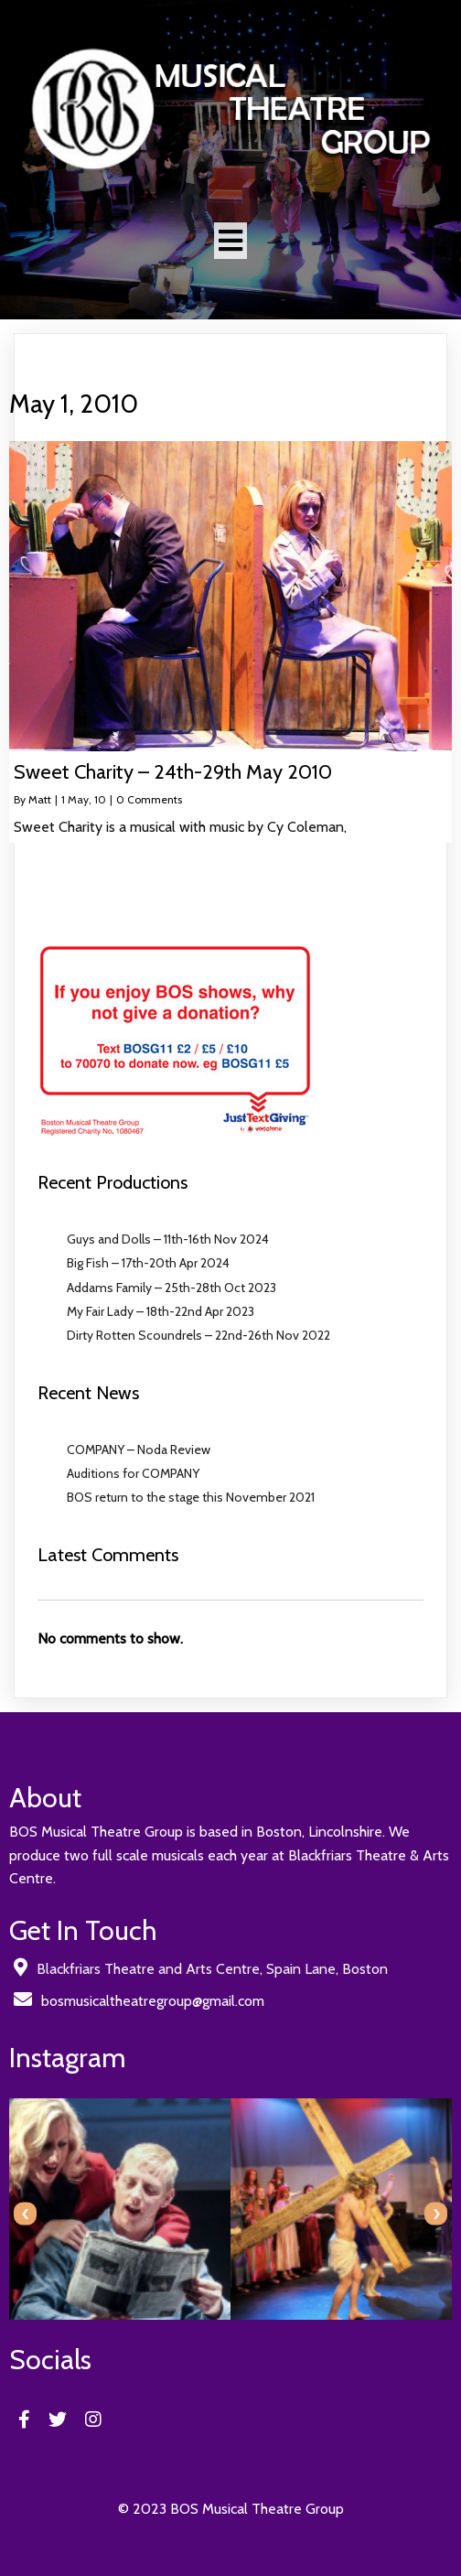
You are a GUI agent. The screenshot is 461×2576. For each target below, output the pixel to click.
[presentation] (25, 2214)
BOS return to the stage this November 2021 (191, 1497)
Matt (39, 799)
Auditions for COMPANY (133, 1473)
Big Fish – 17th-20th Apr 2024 (148, 1263)
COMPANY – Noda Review (138, 1449)
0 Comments (149, 799)
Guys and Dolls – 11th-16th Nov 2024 (168, 1239)
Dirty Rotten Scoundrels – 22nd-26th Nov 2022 (198, 1335)
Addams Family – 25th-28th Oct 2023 (171, 1287)
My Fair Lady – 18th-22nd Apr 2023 (160, 1311)
